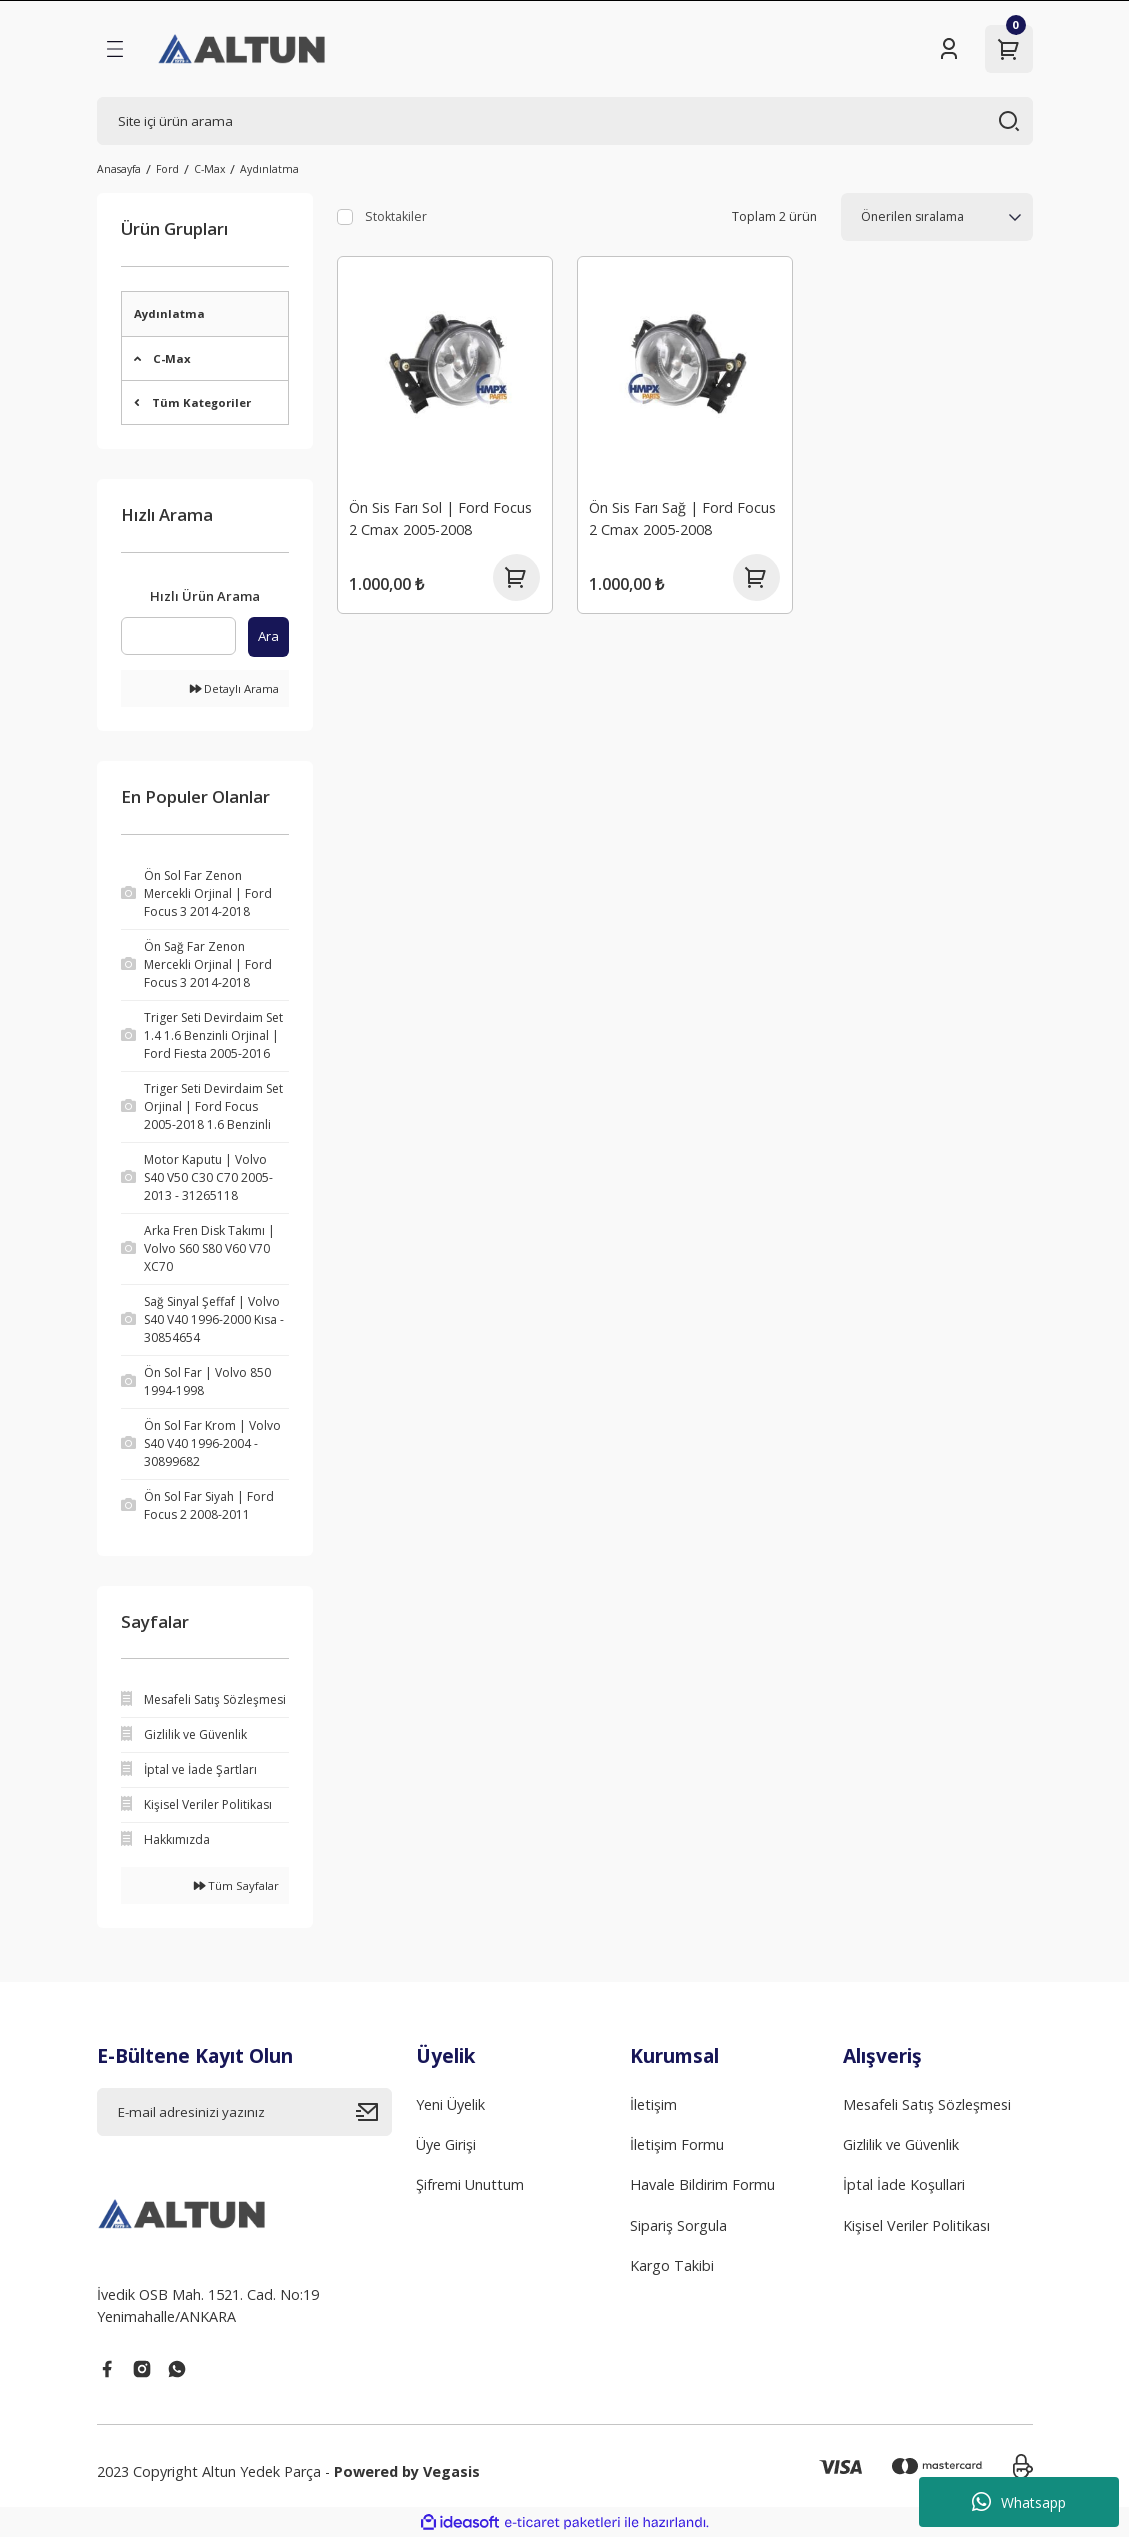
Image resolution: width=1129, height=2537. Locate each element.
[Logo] (243, 49)
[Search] (565, 121)
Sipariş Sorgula (678, 2225)
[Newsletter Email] (245, 2112)
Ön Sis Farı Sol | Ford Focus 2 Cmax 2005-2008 (441, 517)
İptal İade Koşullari (904, 2184)
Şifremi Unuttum (470, 2184)
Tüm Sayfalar (236, 1885)
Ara (268, 636)
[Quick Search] (178, 636)
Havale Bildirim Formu (702, 2184)
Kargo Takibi (672, 2265)
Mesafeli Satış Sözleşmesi (927, 2104)
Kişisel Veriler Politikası (916, 2225)
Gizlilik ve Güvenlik (901, 2144)
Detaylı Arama (234, 688)
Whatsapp (1019, 2502)
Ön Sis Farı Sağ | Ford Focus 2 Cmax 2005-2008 (683, 517)
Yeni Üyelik (450, 2104)
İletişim (653, 2104)
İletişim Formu (677, 2144)
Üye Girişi (446, 2144)
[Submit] (374, 2112)
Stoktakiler (396, 216)
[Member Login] (949, 49)
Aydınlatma (269, 169)
